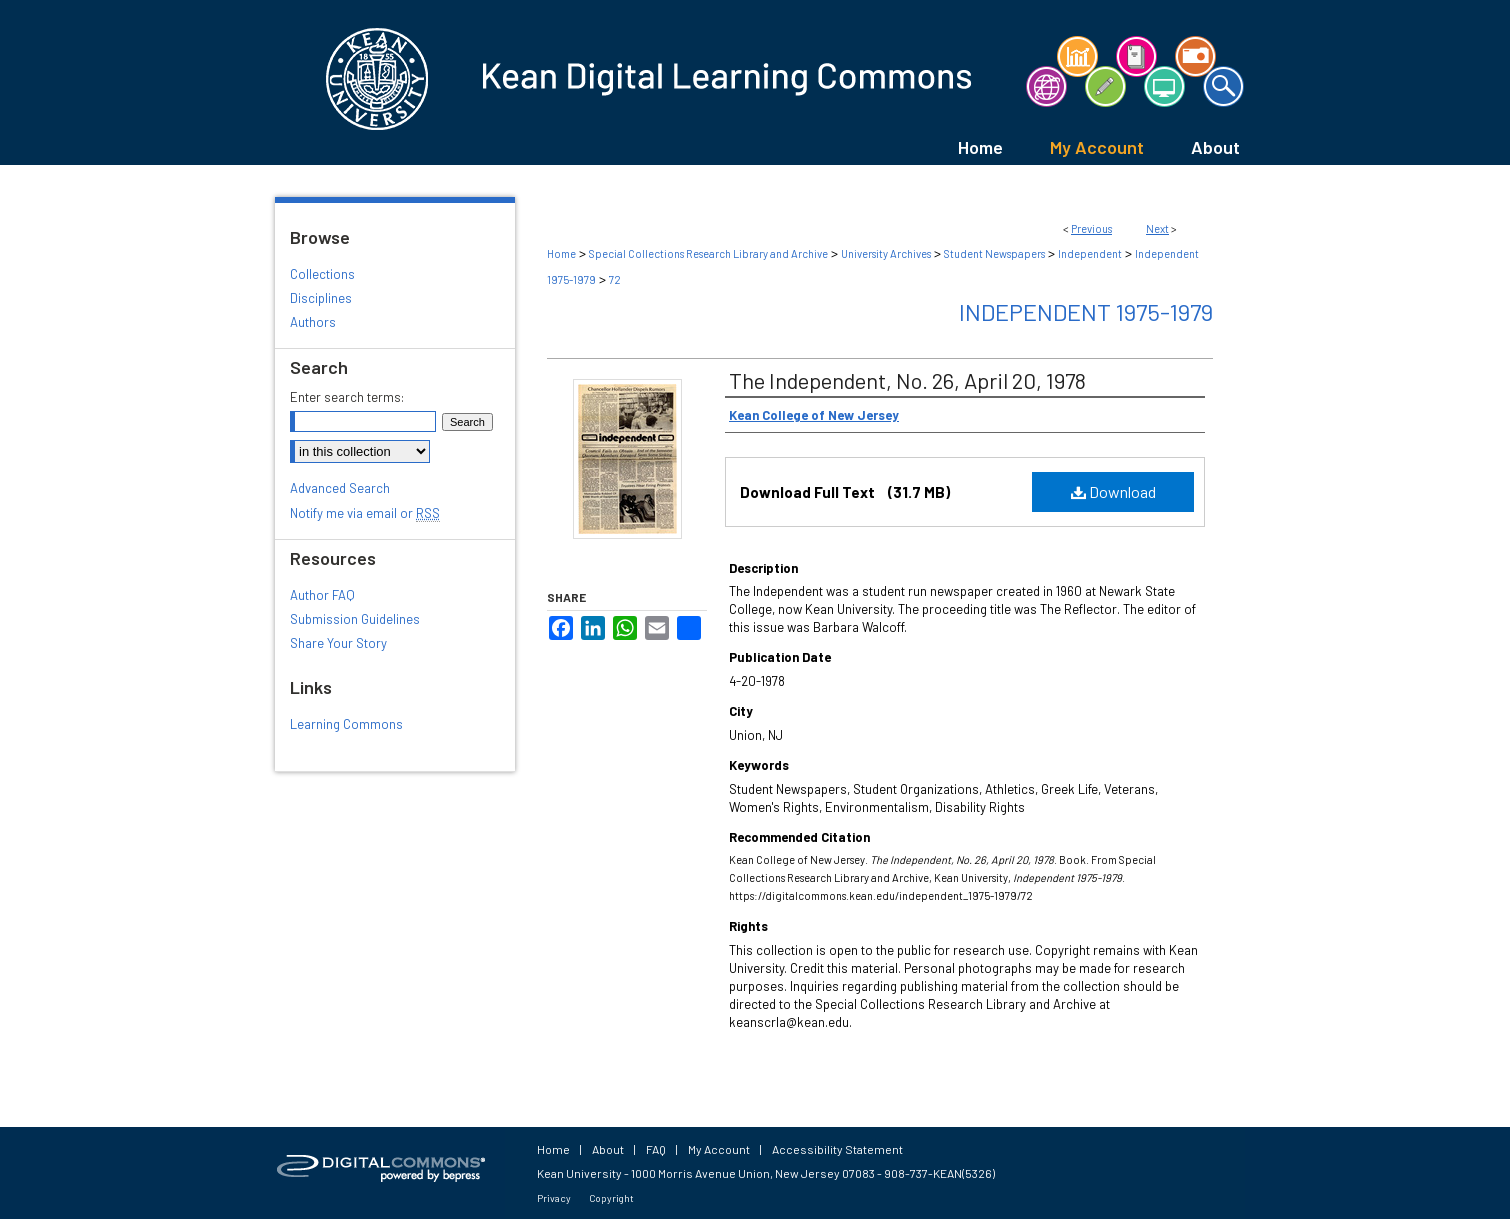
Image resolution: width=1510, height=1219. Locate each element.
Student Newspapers (994, 253)
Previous (1091, 228)
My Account (719, 1149)
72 (615, 279)
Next (1157, 228)
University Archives (886, 253)
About (608, 1149)
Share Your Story (338, 643)
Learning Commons (346, 724)
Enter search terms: (347, 397)
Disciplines (321, 298)
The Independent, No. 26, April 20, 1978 (907, 380)
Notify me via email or (365, 513)
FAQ (656, 1149)
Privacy (554, 1198)
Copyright (611, 1198)
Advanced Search (340, 488)
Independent (1090, 253)
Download (1113, 491)
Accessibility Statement (837, 1149)
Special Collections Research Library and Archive (708, 253)
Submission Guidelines (355, 619)
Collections (322, 274)
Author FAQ (322, 595)
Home (561, 253)
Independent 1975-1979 (1086, 311)
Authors (313, 322)
